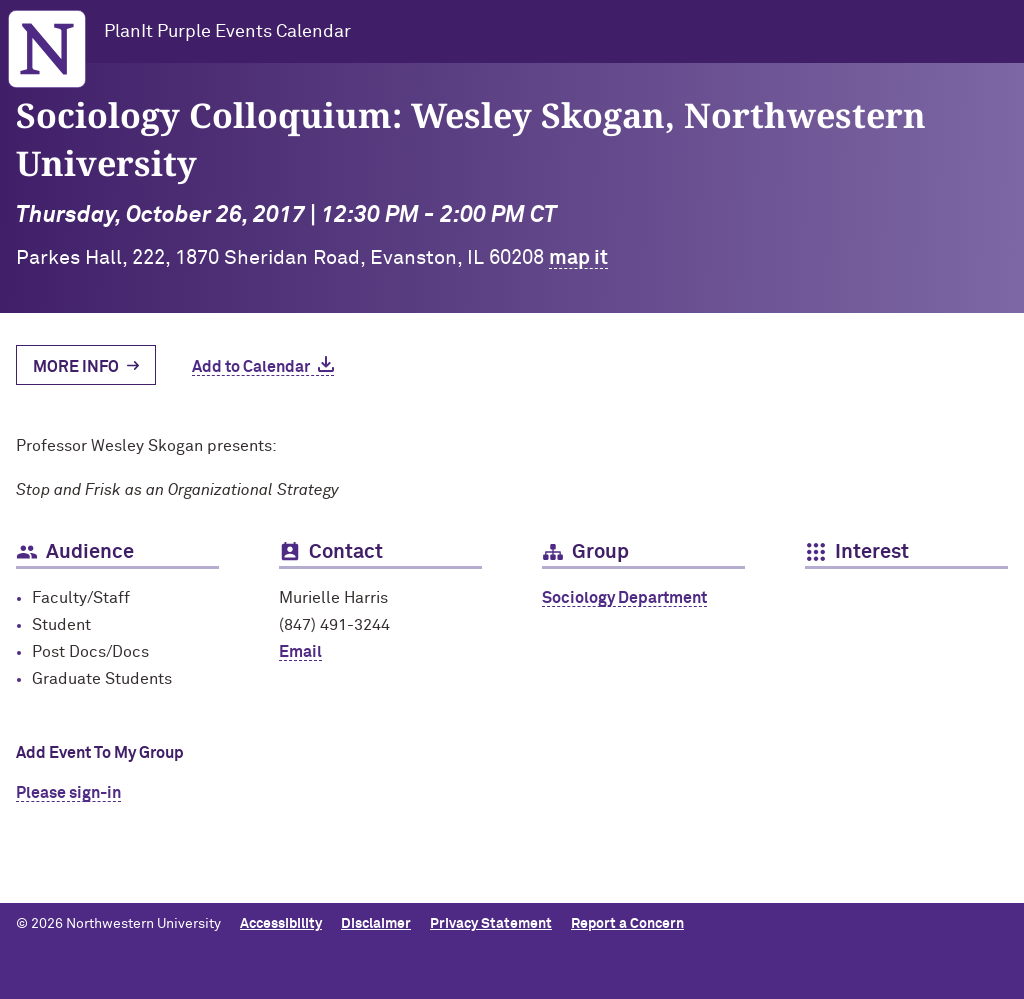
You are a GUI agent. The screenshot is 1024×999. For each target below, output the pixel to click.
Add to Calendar (251, 367)
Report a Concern (627, 924)
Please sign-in (68, 793)
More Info (76, 367)
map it (578, 258)
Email (300, 652)
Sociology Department (624, 598)
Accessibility (281, 924)
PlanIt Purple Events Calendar (227, 32)
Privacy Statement (491, 924)
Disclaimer (376, 924)
